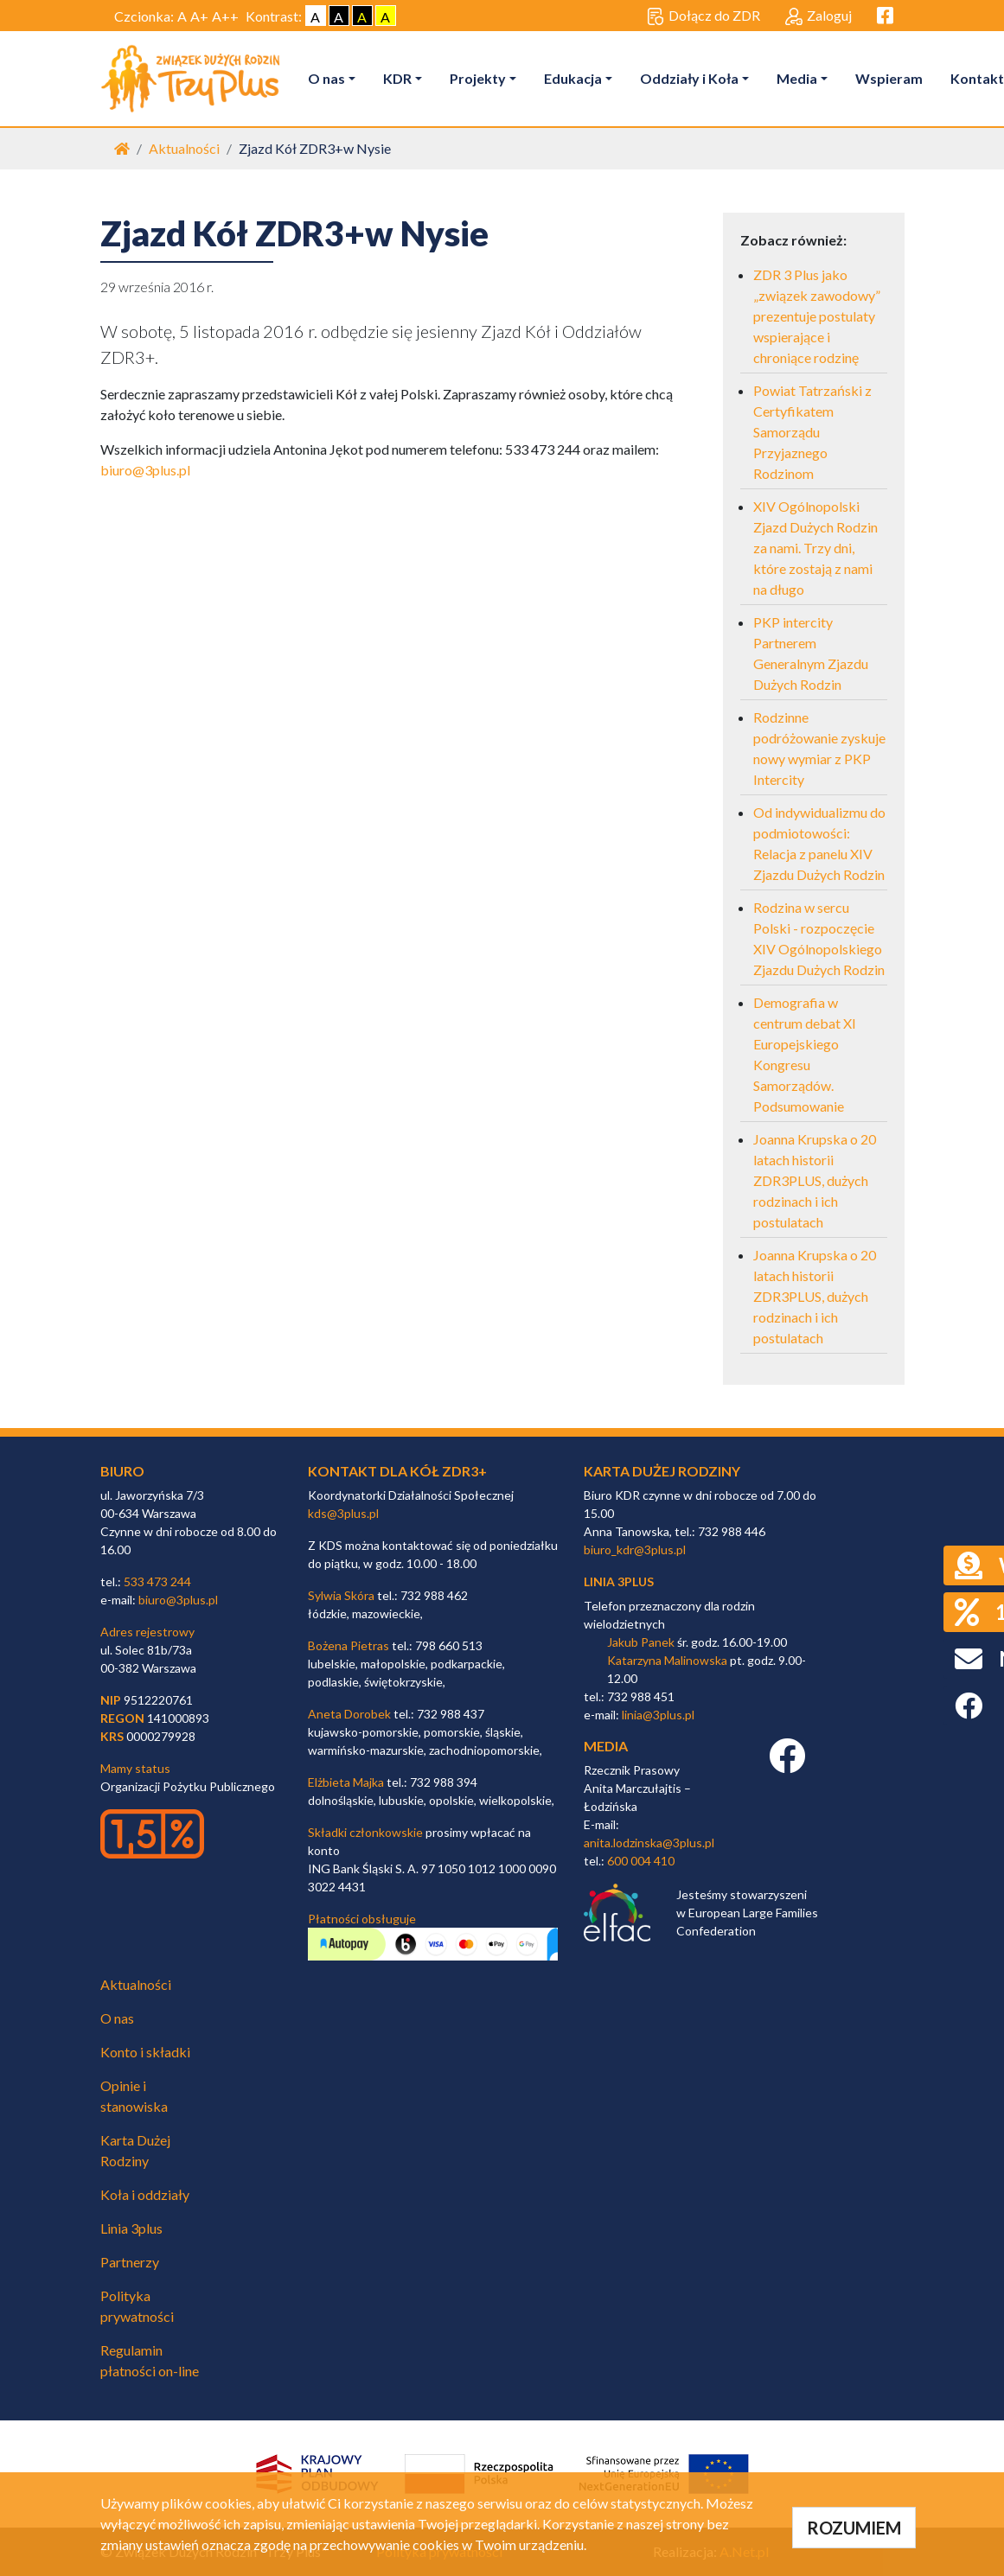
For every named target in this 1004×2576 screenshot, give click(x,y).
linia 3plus (619, 1581)
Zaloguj (818, 16)
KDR (397, 78)
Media (797, 78)
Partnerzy (129, 2262)
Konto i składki (145, 2052)
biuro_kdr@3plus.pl (635, 1549)
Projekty (478, 78)
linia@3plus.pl (658, 1714)
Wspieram (889, 78)
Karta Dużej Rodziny (135, 2150)
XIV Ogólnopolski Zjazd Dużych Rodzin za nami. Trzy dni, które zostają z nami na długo (815, 547)
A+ (199, 16)
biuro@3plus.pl (145, 470)
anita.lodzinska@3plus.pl (649, 1842)
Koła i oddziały (144, 2194)
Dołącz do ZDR (703, 16)
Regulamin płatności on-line (149, 2360)
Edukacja (573, 78)
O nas (326, 78)
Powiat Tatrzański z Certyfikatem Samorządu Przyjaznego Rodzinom (812, 431)
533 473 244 (157, 1581)
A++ (225, 16)
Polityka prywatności (137, 2305)
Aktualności (184, 148)
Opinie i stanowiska (134, 2095)
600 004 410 (641, 1860)
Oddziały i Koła (689, 78)
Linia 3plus (131, 2228)
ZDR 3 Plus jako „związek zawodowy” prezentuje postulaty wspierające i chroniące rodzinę (816, 316)
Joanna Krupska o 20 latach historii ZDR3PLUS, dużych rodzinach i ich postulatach (814, 1180)
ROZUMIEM (854, 2527)
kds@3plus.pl (343, 1513)
